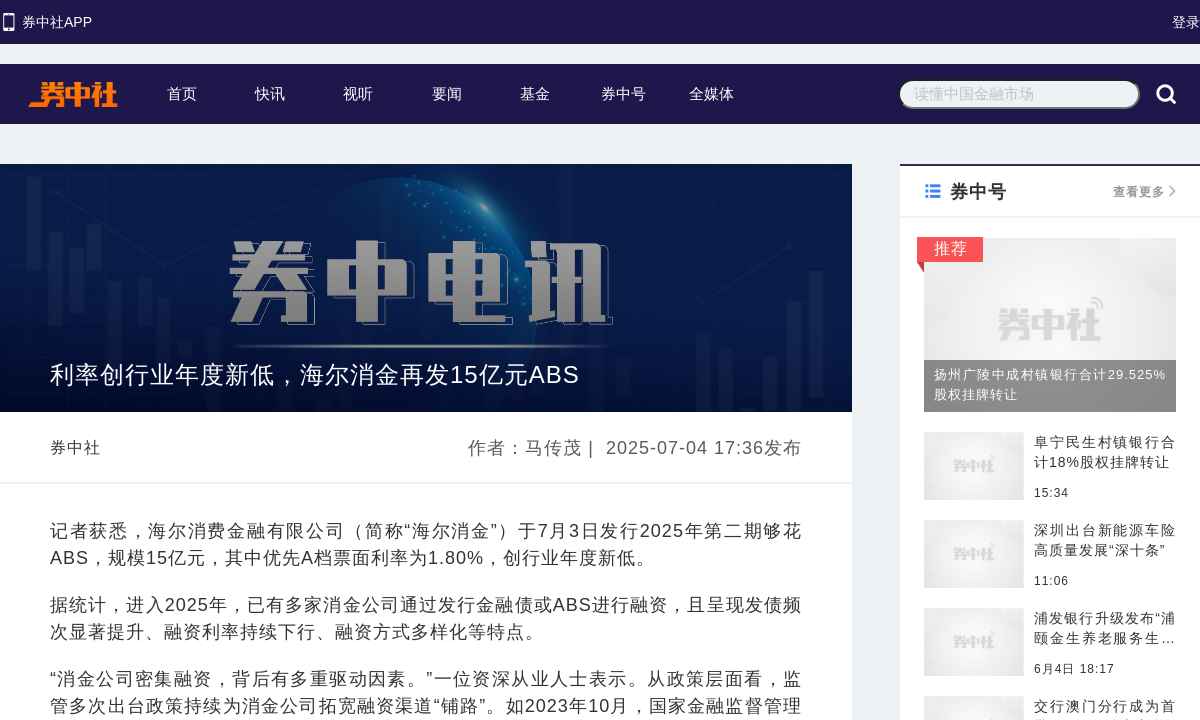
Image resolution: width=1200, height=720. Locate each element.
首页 (182, 93)
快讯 (270, 93)
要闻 (447, 93)
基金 (535, 93)
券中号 (623, 93)
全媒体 (711, 93)
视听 (358, 93)
